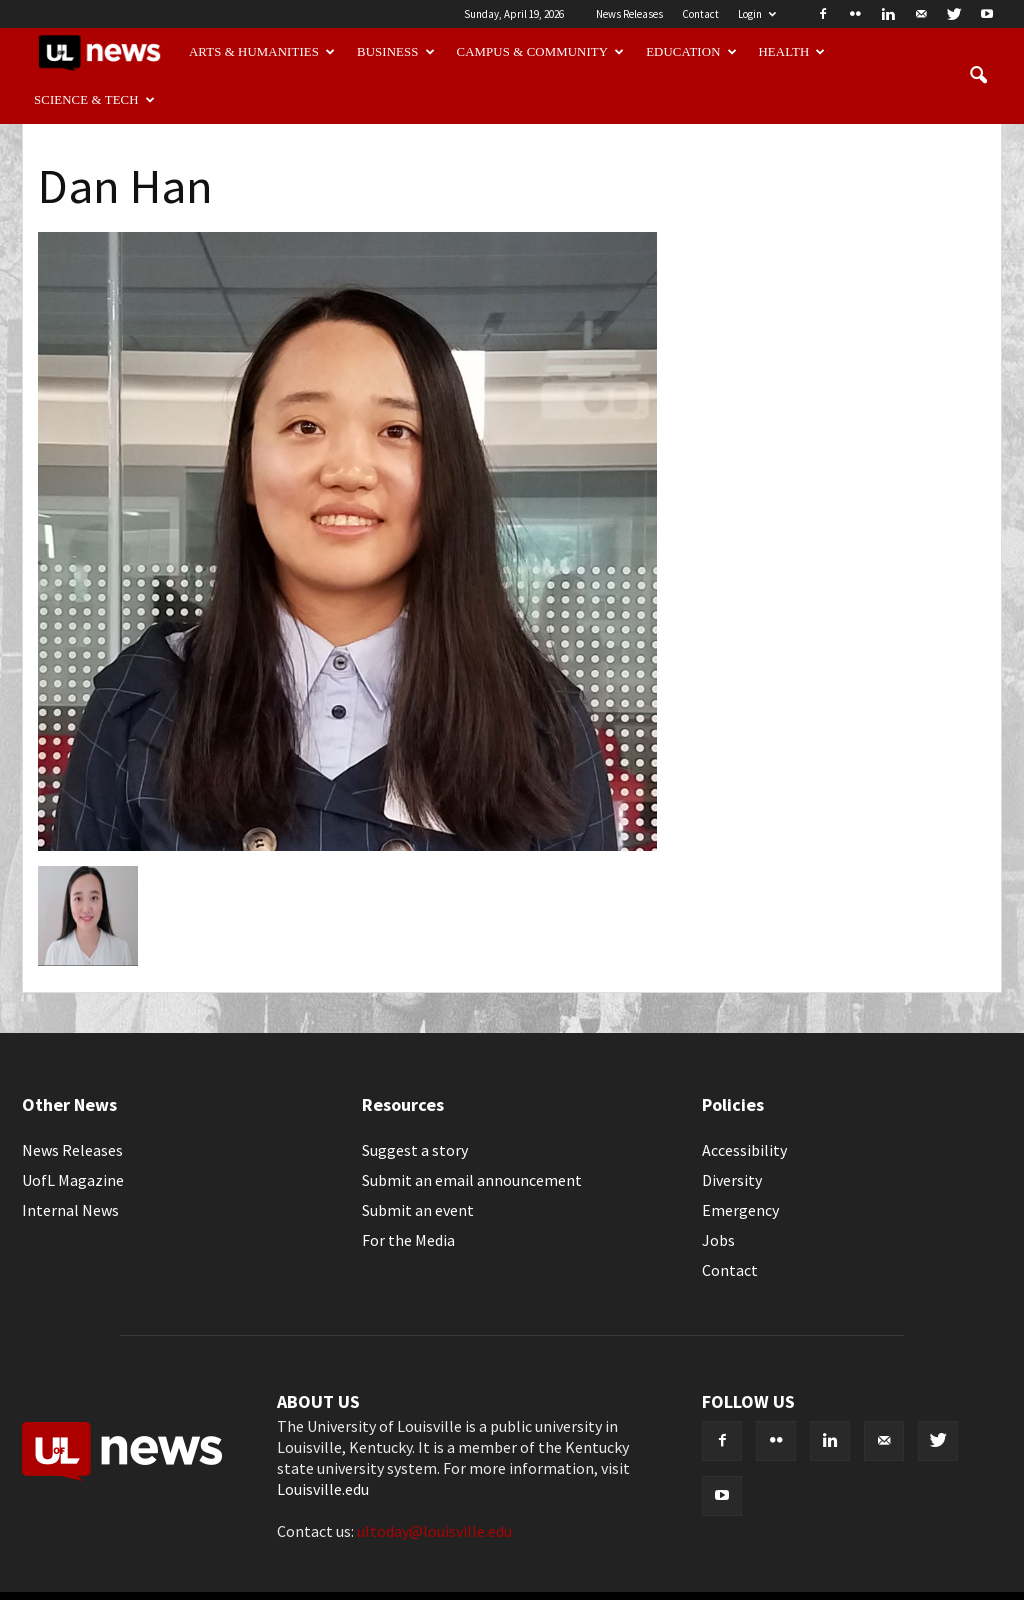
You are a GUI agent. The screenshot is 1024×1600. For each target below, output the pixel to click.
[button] (978, 76)
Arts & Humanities (262, 52)
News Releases (629, 14)
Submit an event (418, 1210)
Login (757, 14)
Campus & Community (541, 52)
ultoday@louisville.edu (434, 1531)
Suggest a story (415, 1150)
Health (792, 52)
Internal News (70, 1210)
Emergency (740, 1210)
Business (396, 52)
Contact (700, 14)
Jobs (718, 1240)
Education (691, 52)
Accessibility (744, 1150)
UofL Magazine (73, 1180)
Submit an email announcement (472, 1180)
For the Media (408, 1240)
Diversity (732, 1180)
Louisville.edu (323, 1489)
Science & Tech (94, 100)
